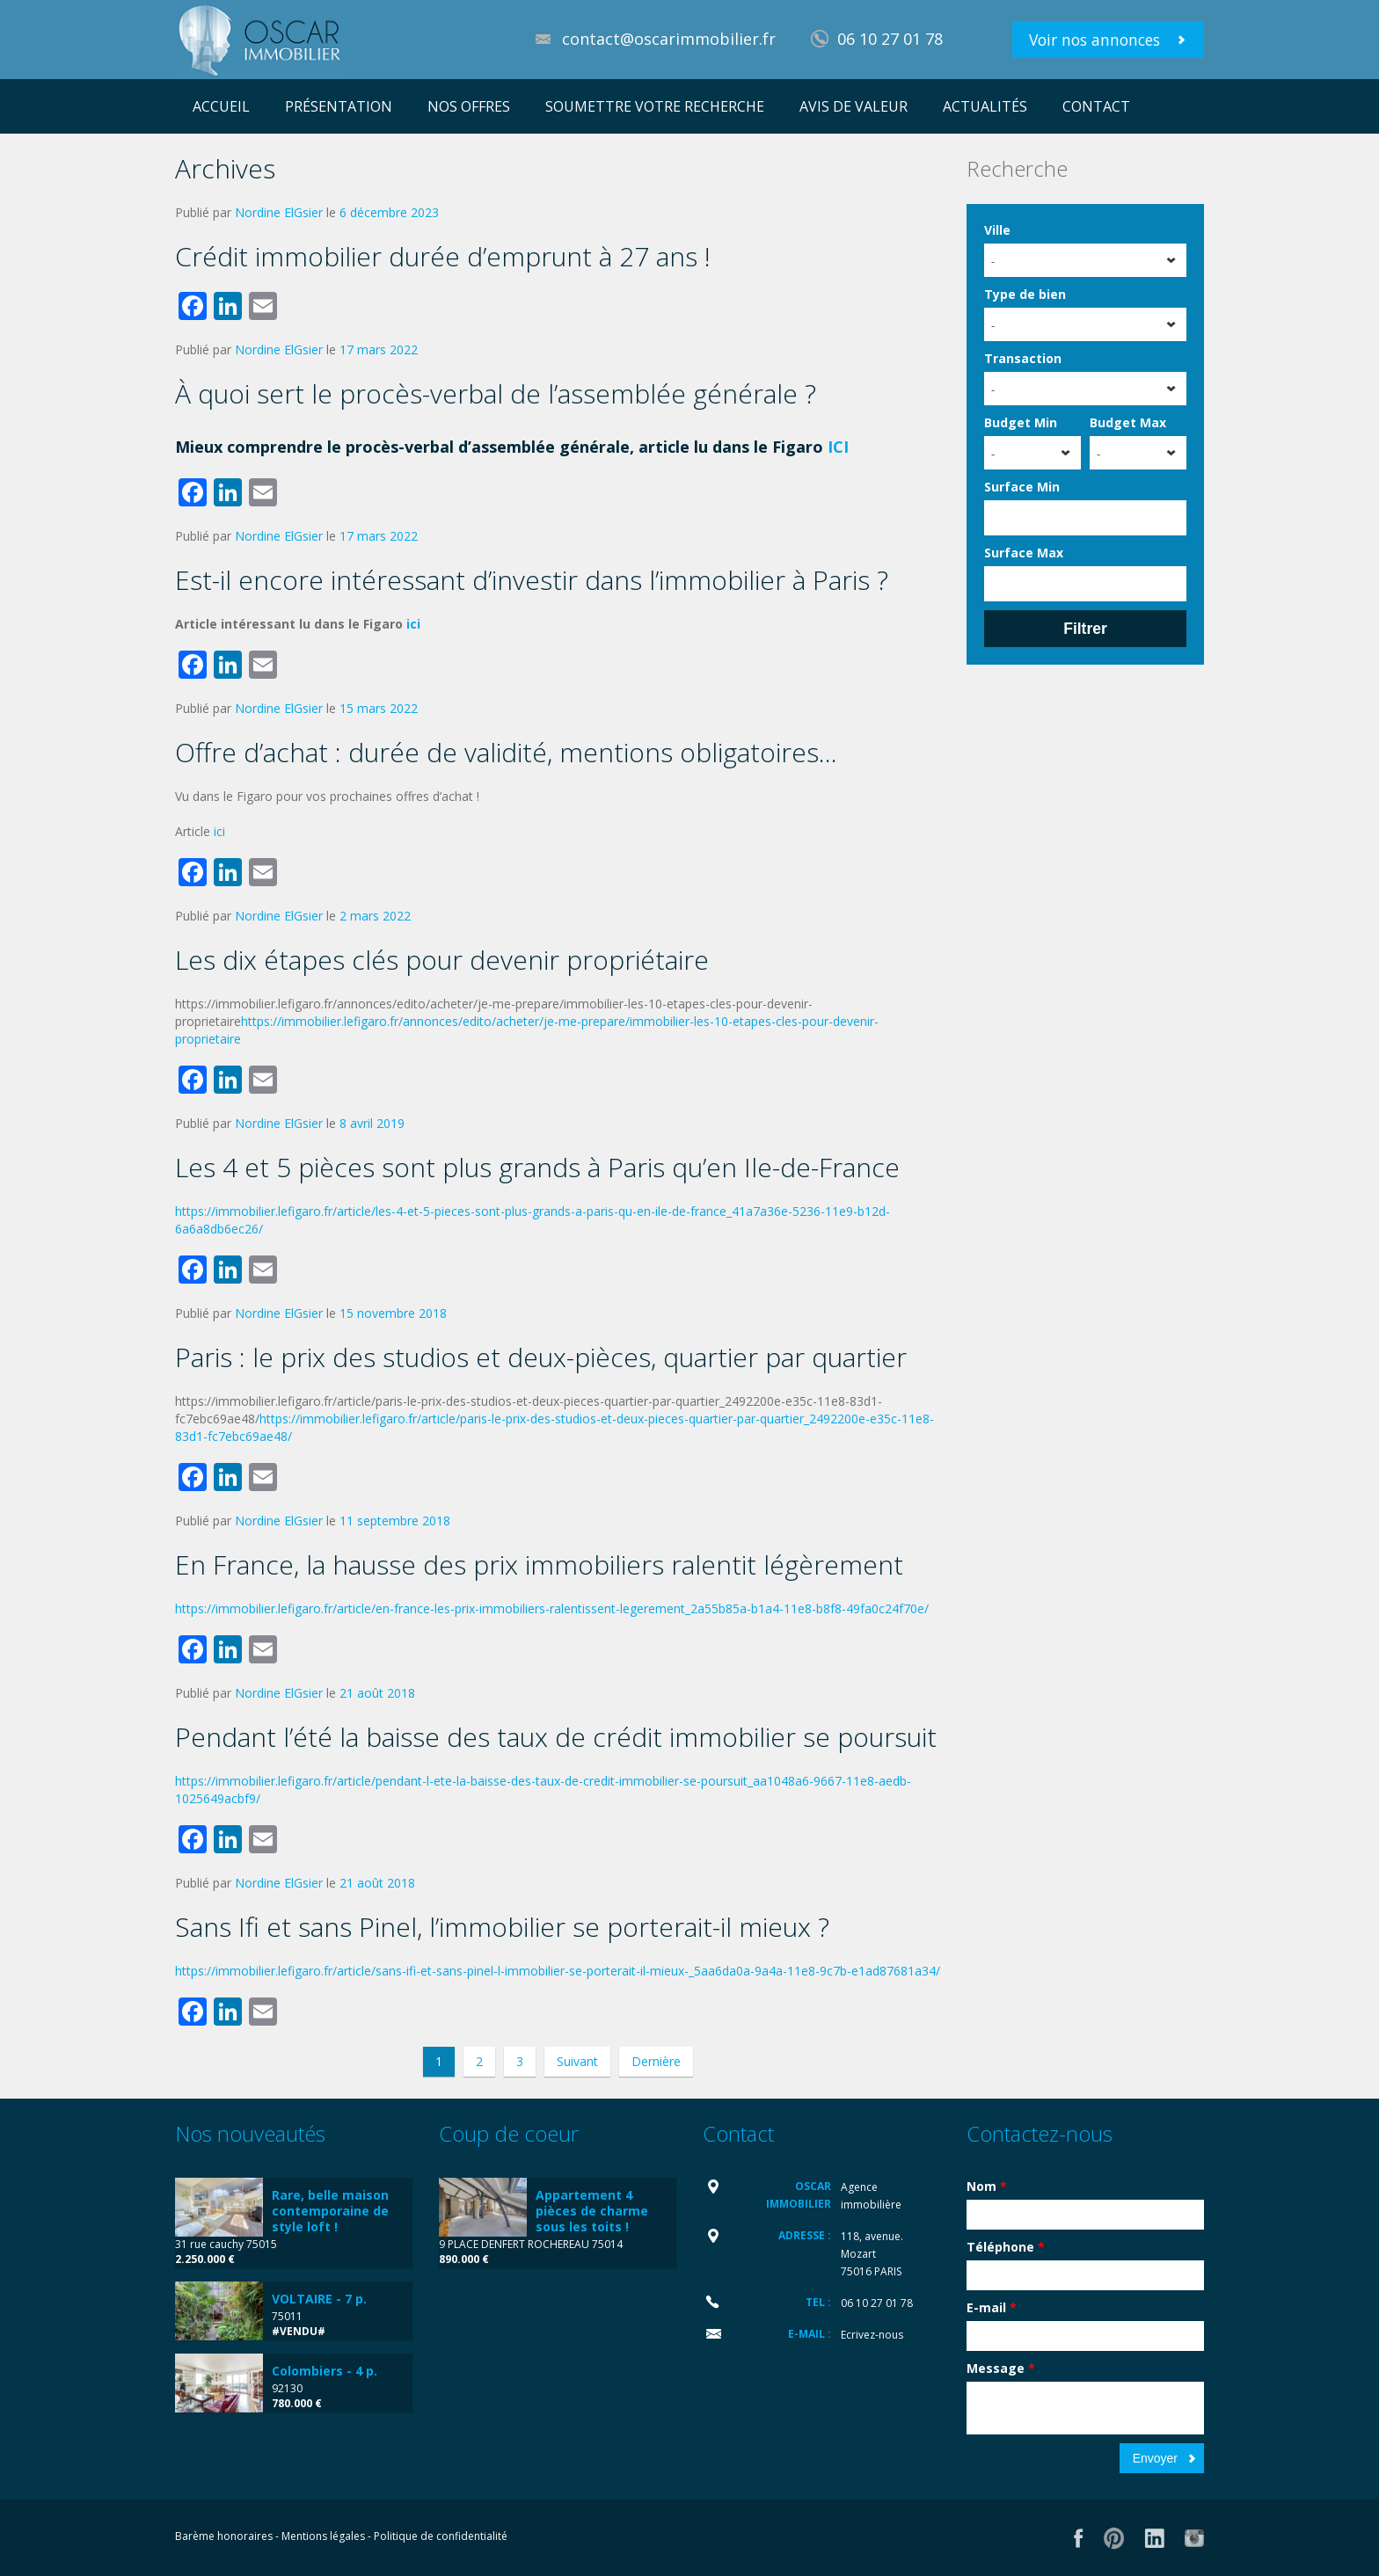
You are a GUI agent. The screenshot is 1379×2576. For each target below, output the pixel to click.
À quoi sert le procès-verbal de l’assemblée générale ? (495, 393)
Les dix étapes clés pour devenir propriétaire (442, 960)
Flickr (1114, 2537)
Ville (997, 230)
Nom (987, 2186)
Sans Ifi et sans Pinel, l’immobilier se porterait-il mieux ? (502, 1927)
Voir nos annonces (1094, 39)
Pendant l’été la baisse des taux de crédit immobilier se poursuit (556, 1737)
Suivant (577, 2061)
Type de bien (1025, 294)
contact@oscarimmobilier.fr (669, 38)
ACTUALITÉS (985, 106)
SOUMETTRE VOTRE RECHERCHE (654, 106)
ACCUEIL (221, 106)
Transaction (1023, 358)
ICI (838, 446)
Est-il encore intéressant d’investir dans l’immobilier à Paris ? (531, 580)
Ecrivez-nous (872, 2334)
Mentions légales (323, 2536)
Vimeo (1194, 2537)
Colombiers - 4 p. (324, 2370)
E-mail (992, 2307)
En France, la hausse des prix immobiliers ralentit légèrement (539, 1564)
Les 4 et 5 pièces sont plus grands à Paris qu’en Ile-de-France (537, 1167)
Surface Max (1023, 552)
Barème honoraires (224, 2536)
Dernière (656, 2061)
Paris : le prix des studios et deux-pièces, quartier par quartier (541, 1357)
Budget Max (1128, 422)
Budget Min (1020, 422)
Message (1001, 2368)
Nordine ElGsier (279, 212)
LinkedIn (1154, 2537)
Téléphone (1006, 2246)
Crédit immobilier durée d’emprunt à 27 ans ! (443, 256)
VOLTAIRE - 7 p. (319, 2298)
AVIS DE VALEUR (853, 106)
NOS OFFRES (468, 106)
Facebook (1079, 2537)
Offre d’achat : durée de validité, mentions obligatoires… (506, 752)
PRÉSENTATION (338, 106)
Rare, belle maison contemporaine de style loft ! (330, 2211)
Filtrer (1085, 628)
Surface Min (1022, 486)
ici (413, 623)
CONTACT (1096, 106)
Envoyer (1155, 2458)
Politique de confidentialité (440, 2536)
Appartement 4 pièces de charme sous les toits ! (592, 2211)
